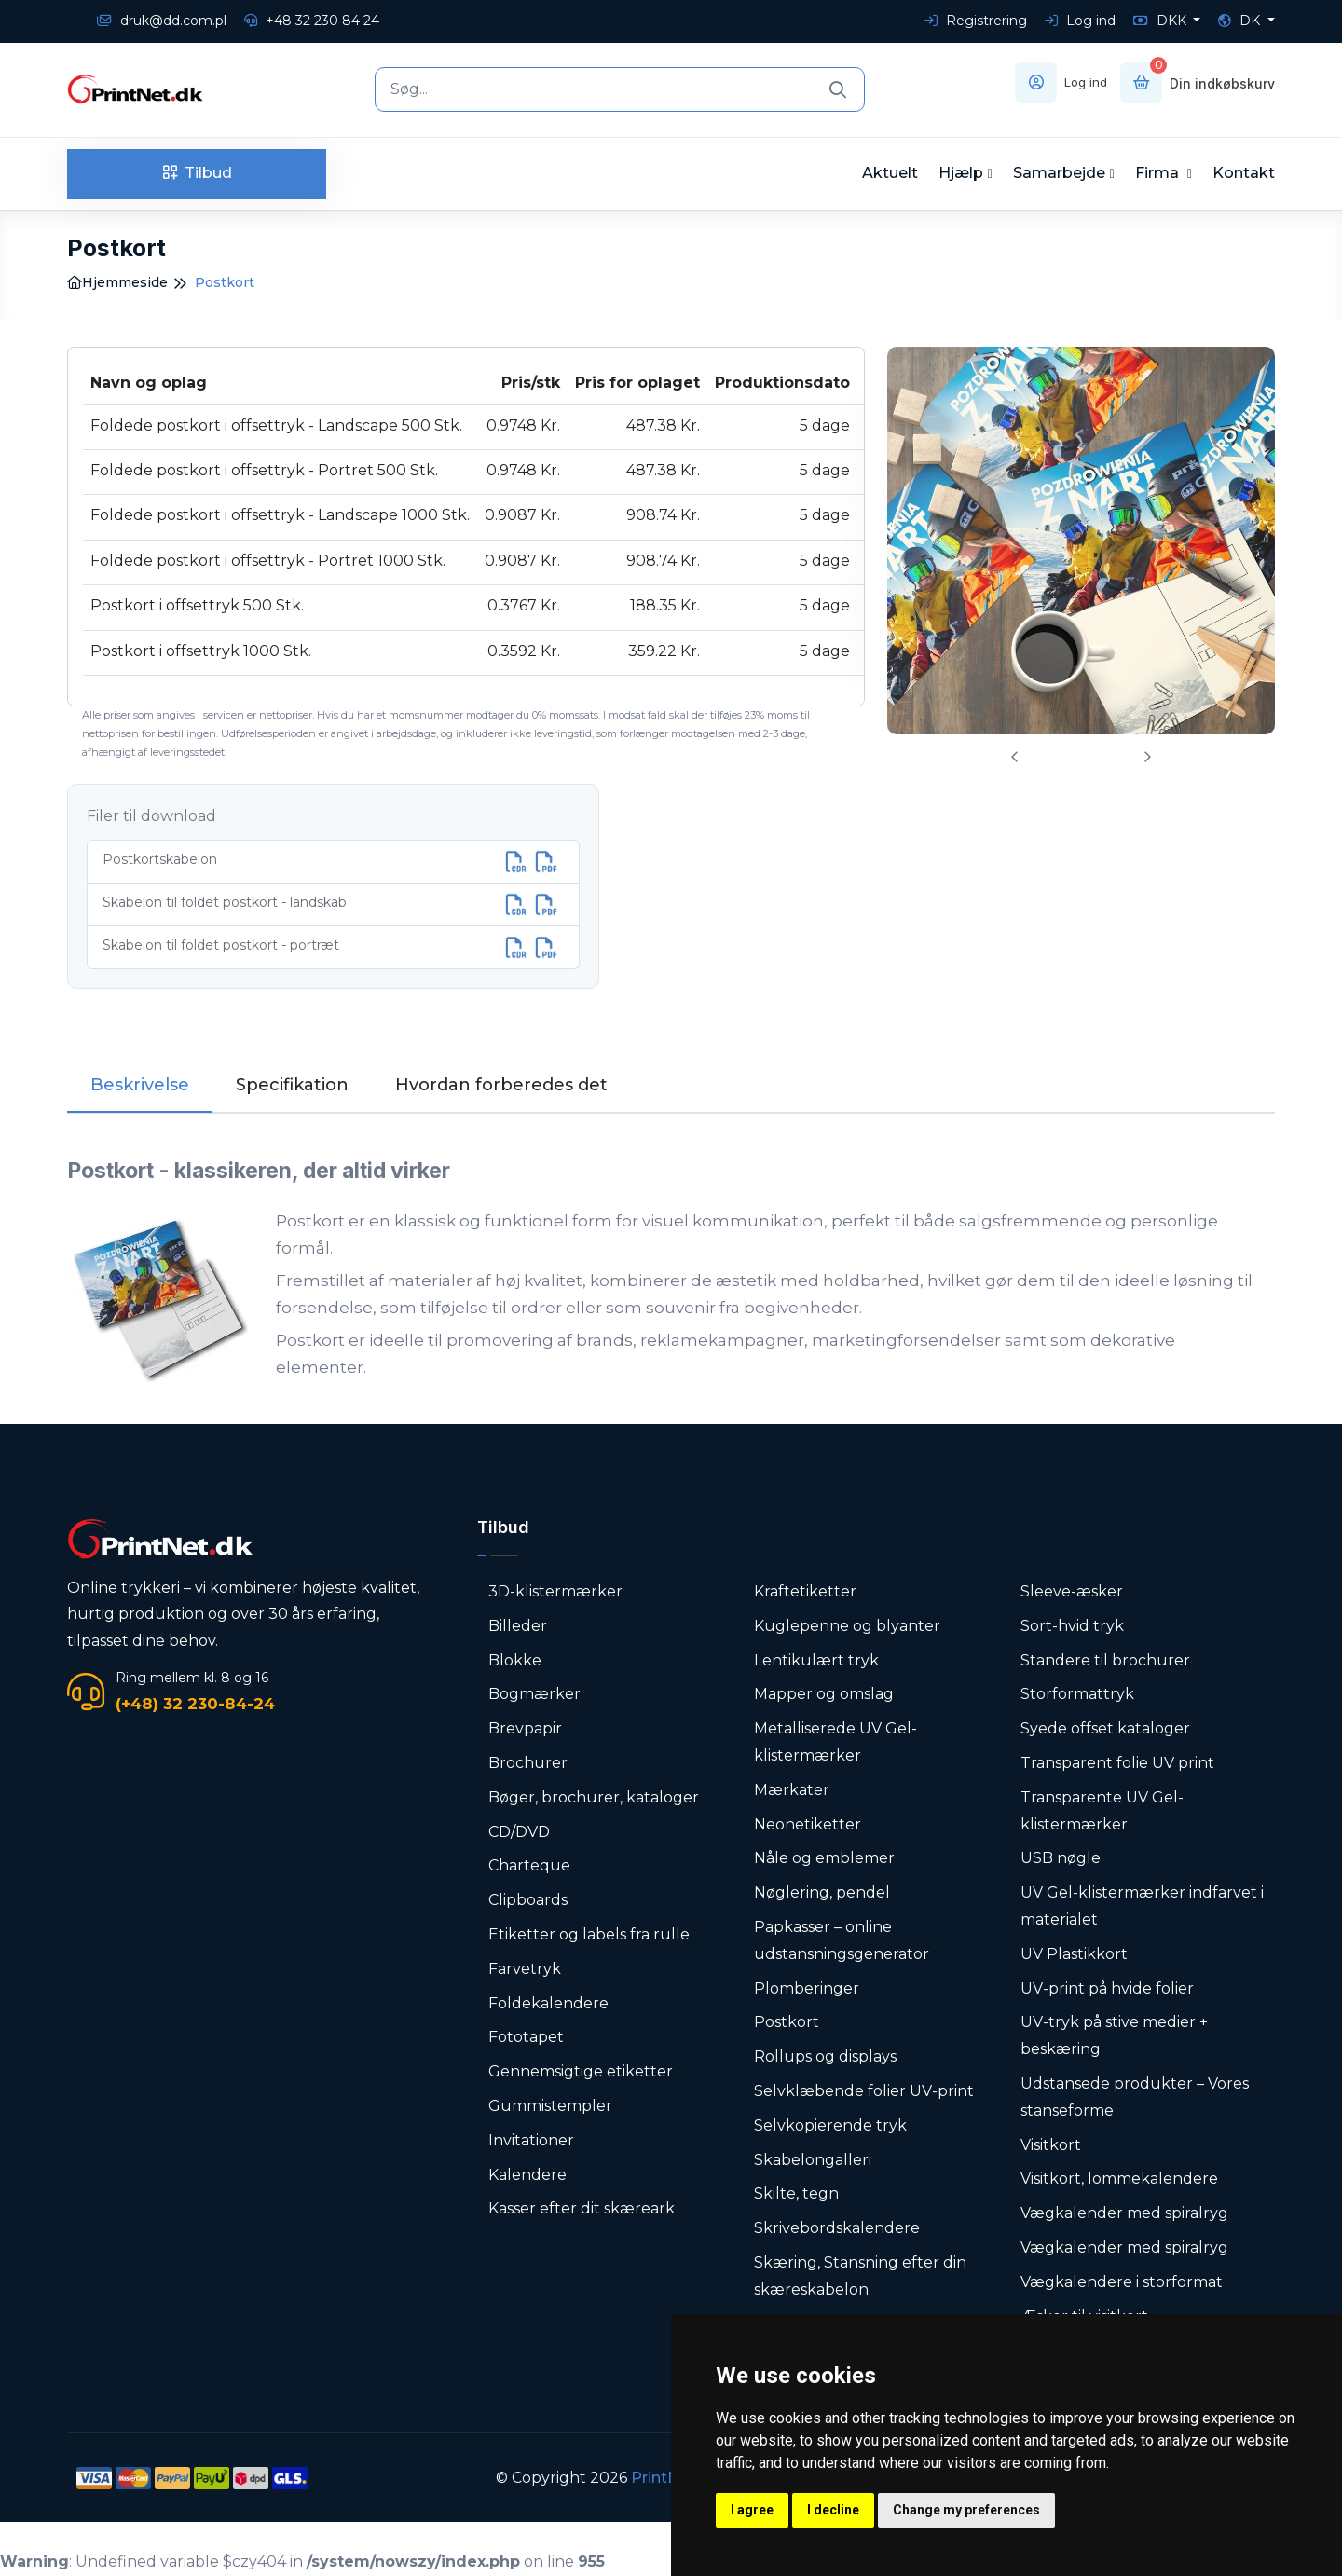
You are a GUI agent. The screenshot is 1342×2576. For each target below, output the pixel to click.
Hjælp (960, 173)
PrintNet (663, 2478)
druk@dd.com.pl (161, 20)
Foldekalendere (548, 2003)
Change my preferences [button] (966, 2509)
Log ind (1080, 20)
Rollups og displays (825, 2056)
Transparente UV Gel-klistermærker (1102, 1810)
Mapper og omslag (824, 1694)
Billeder (517, 1626)
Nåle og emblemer (824, 1858)
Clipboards (528, 1900)
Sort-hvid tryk (1072, 1626)
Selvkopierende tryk (830, 2125)
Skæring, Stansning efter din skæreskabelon (860, 2276)
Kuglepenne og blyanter (847, 1626)
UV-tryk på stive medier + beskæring (1114, 2035)
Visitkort (1050, 2145)
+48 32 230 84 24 (311, 20)
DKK (1161, 20)
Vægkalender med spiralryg (1124, 2213)
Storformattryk (1077, 1694)
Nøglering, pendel (822, 1892)
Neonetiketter (807, 1824)
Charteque (529, 1865)
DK (1241, 20)
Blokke (514, 1660)
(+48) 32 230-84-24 (195, 1703)
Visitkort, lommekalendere (1119, 2178)
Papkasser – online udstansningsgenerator (841, 1940)
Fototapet (526, 2037)
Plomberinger (806, 1988)
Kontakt (1243, 173)
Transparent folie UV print (1117, 1763)
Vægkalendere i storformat (1121, 2282)
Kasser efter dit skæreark (581, 2208)
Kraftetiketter (805, 1591)
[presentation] (1015, 757)
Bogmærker (534, 1694)
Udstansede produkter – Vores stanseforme (1134, 2097)
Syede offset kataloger (1105, 1728)
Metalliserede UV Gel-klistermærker (835, 1742)
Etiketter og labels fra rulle (589, 1934)
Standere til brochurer (1105, 1660)
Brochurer (528, 1763)
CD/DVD (519, 1832)
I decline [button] (833, 2509)
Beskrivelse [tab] (139, 1085)
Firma (1159, 173)
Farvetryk (524, 1969)
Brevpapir (525, 1728)
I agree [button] (752, 2509)
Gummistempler (550, 2106)
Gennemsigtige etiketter (580, 2071)
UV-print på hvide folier (1107, 1988)
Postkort (786, 2022)
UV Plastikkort (1074, 1954)
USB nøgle (1060, 1858)
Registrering (975, 20)
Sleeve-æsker (1071, 1591)
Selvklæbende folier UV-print (864, 2091)
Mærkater (791, 1790)
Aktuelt (890, 173)
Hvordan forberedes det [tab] (501, 1085)
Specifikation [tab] (292, 1085)
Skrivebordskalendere (837, 2228)
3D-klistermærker (555, 1591)
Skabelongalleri (812, 2160)
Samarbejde (1059, 173)
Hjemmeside (117, 282)
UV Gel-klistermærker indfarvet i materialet (1142, 1906)
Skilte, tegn (796, 2193)
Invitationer (531, 2140)
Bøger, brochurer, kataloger (593, 1797)
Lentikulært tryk (816, 1660)
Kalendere (527, 2175)
